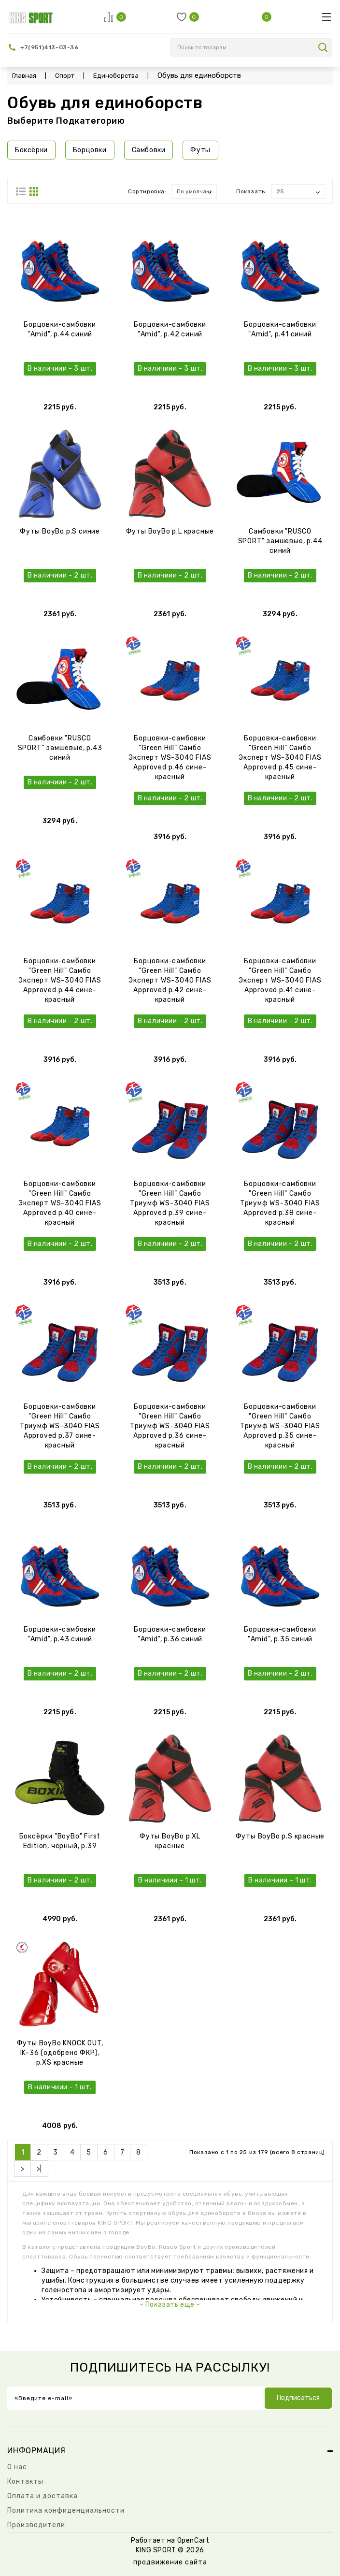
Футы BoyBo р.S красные (280, 1836)
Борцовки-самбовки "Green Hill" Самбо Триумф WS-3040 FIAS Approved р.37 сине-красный (60, 1426)
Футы (200, 150)
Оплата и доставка (42, 2496)
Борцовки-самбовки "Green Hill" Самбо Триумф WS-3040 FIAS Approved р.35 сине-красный (280, 1426)
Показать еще (169, 2305)
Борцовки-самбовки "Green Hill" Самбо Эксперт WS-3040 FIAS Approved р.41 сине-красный (280, 980)
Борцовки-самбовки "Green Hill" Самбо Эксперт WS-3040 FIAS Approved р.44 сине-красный (59, 980)
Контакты (25, 2481)
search (322, 47)
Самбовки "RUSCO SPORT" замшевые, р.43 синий (60, 748)
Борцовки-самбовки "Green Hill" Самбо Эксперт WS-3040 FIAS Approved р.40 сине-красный (59, 1203)
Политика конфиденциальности (66, 2510)
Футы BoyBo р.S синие (60, 531)
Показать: (251, 191)
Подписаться (298, 2398)
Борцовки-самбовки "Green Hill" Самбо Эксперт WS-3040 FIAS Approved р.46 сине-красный (169, 757)
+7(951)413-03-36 (49, 47)
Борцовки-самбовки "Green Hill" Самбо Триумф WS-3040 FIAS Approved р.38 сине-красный (280, 1203)
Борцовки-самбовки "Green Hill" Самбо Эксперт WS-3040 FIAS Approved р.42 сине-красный (169, 980)
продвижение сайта (170, 2562)
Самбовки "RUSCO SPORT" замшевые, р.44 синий (280, 541)
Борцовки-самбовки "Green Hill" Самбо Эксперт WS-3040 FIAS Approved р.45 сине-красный (280, 757)
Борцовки (90, 150)
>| (39, 2169)
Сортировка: (147, 191)
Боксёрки (31, 150)
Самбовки (149, 150)
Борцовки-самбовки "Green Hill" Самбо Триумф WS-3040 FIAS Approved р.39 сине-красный (170, 1203)
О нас (17, 2467)
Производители (36, 2525)
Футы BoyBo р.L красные (170, 531)
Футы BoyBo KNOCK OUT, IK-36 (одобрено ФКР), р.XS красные (60, 2053)
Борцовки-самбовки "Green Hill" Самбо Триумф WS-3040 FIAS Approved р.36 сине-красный (170, 1426)
